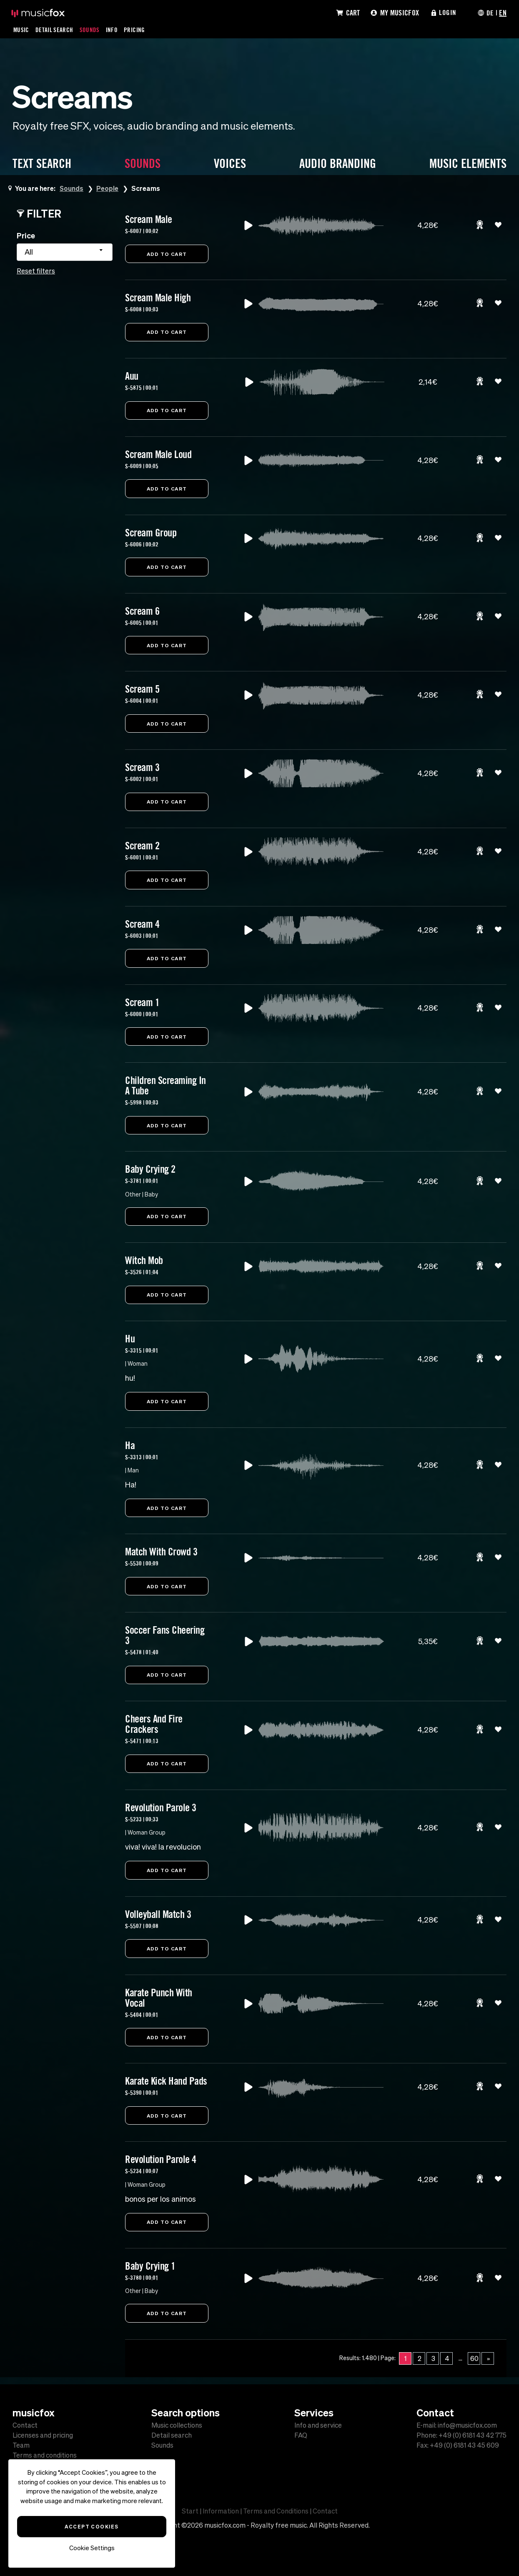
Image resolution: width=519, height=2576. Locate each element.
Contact (25, 2425)
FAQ (300, 2435)
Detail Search (55, 29)
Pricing (135, 29)
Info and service (318, 2425)
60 (474, 2365)
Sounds (90, 29)
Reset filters (36, 271)
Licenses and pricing (43, 2435)
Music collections (176, 2425)
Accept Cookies (91, 2526)
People (108, 188)
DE (490, 12)
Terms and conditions (45, 2455)
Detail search (171, 2435)
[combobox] (65, 252)
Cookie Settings (92, 2547)
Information (221, 2511)
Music (21, 29)
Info (112, 29)
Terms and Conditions (275, 2511)
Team (21, 2445)
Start (190, 2511)
